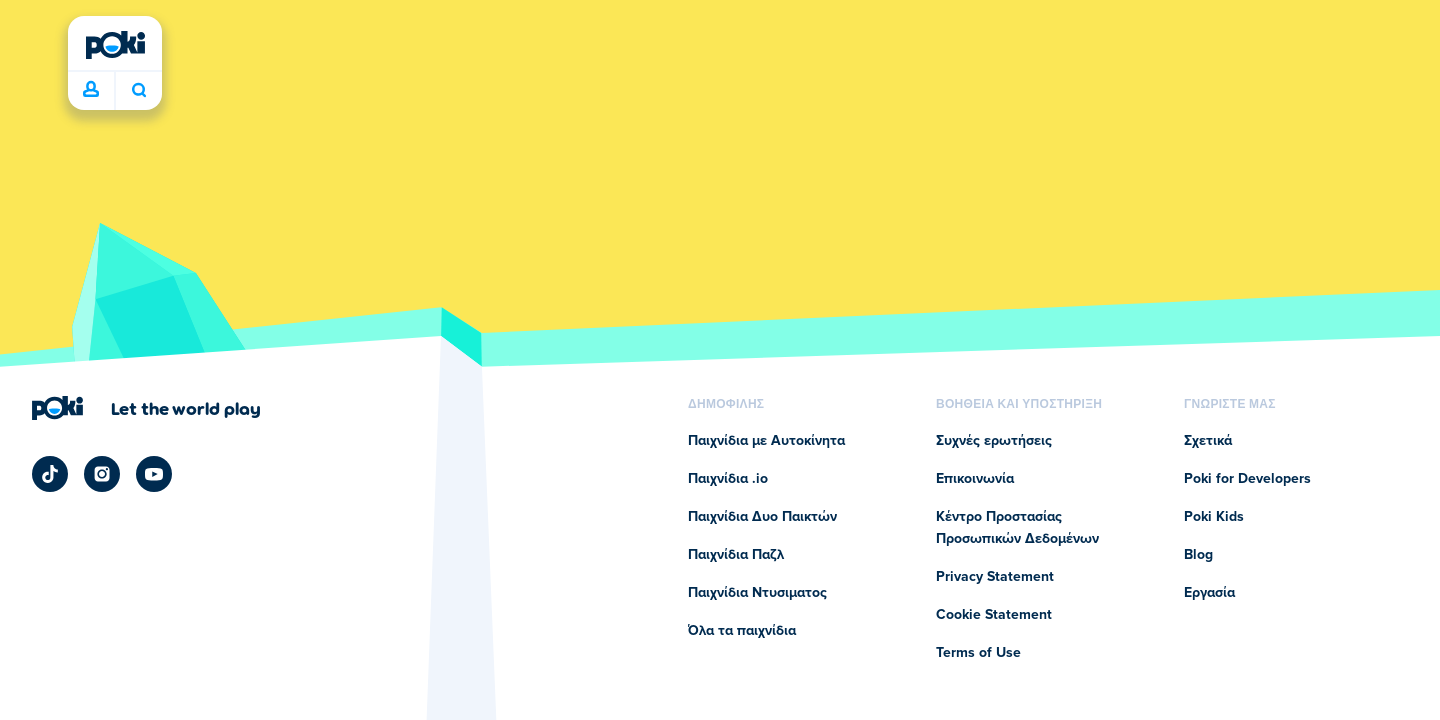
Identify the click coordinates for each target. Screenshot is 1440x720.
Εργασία (1209, 593)
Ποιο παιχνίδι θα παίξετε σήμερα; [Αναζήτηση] (139, 90)
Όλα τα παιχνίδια (742, 631)
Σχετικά (1208, 441)
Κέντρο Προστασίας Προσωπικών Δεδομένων (1017, 528)
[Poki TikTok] (50, 474)
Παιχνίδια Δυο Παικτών (762, 517)
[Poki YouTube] (154, 474)
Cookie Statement (994, 615)
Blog (1198, 555)
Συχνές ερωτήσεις (994, 441)
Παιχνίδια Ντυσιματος (757, 593)
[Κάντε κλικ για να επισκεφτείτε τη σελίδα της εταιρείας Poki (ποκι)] (146, 408)
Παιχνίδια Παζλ (736, 555)
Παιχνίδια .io (728, 479)
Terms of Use (978, 653)
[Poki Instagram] (102, 474)
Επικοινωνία (975, 479)
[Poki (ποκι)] (115, 45)
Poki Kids (1214, 517)
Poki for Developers (1247, 479)
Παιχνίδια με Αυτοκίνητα (766, 441)
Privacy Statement (995, 577)
